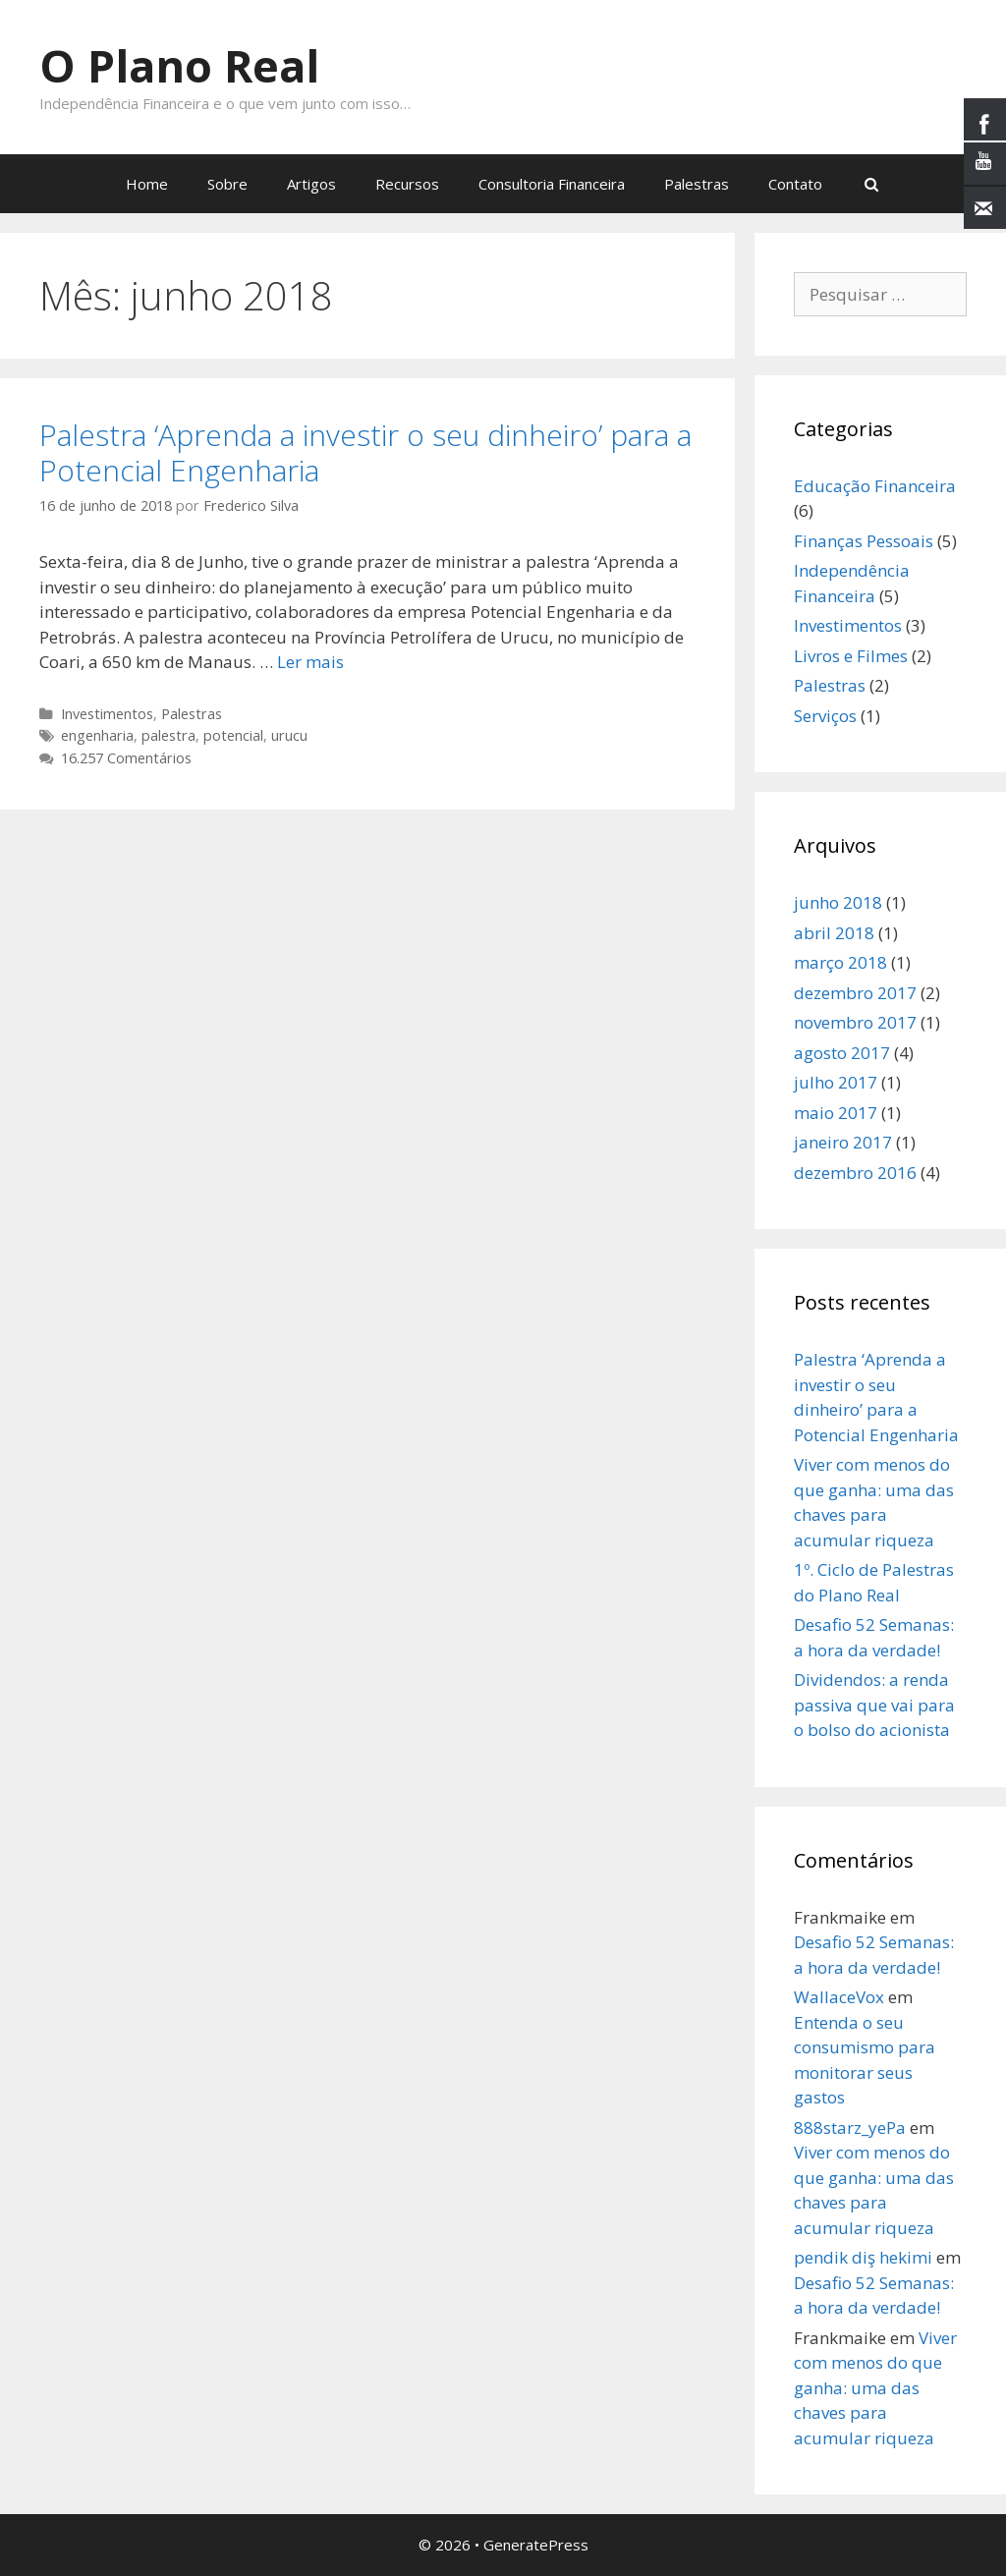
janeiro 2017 (843, 1142)
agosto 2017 (842, 1052)
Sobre (227, 184)
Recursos (407, 184)
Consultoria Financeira (551, 184)
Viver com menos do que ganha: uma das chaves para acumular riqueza (875, 2387)
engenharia (97, 735)
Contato (795, 184)
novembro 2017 (855, 1022)
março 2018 (840, 962)
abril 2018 (834, 933)
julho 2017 (835, 1082)
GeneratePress (535, 2544)
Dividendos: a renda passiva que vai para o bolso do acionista (874, 1704)
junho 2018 (838, 902)
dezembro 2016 (855, 1172)
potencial (233, 735)
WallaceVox (839, 1997)
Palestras (696, 184)
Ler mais (310, 661)
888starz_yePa (850, 2127)
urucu (289, 735)
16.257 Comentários (126, 758)
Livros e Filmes (851, 655)
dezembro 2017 (855, 992)
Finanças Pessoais (863, 541)
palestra (168, 735)
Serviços (825, 715)
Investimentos (107, 713)
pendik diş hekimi (863, 2257)
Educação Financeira (875, 486)
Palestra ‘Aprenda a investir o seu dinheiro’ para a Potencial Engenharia (365, 452)
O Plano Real (179, 65)
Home (147, 184)
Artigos (311, 184)
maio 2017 (835, 1112)
